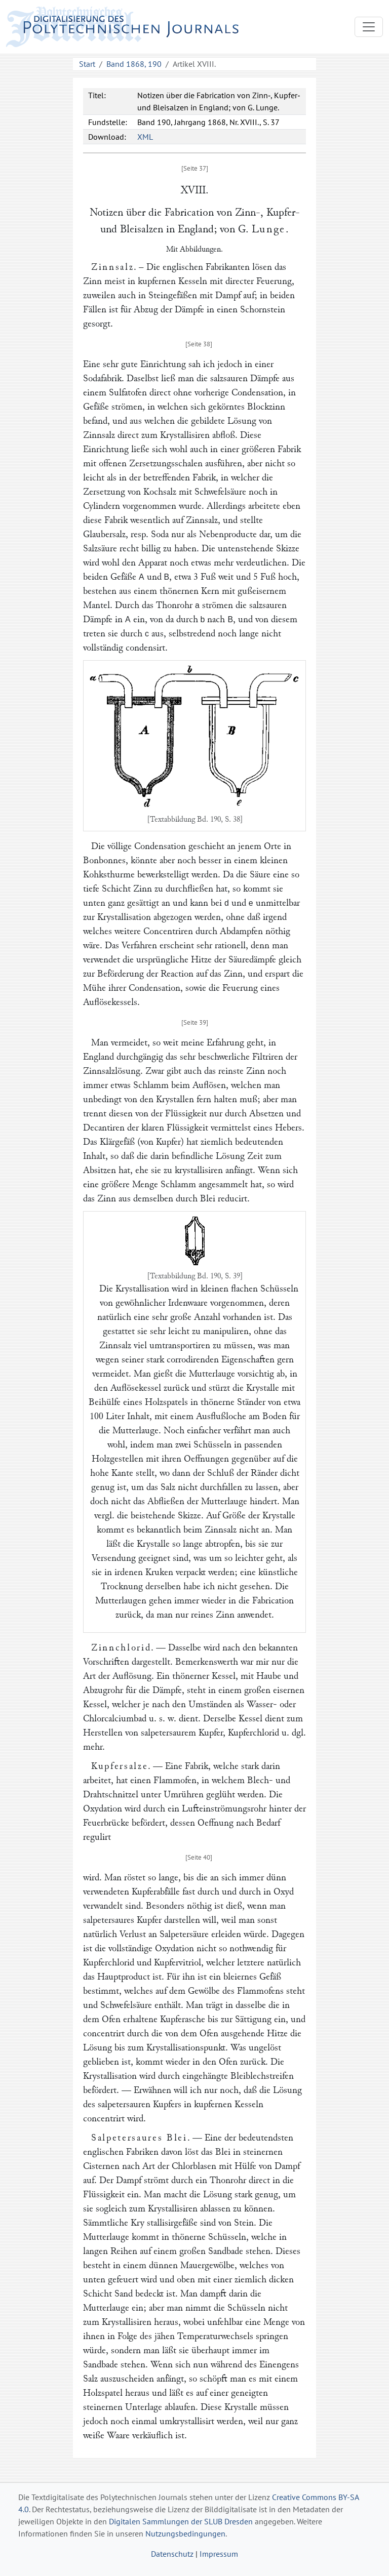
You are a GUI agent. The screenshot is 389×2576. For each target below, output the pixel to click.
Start (87, 64)
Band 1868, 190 (134, 64)
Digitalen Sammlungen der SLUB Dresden (181, 2521)
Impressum (219, 2554)
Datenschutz (172, 2554)
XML (145, 137)
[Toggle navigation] (369, 27)
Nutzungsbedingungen (185, 2533)
